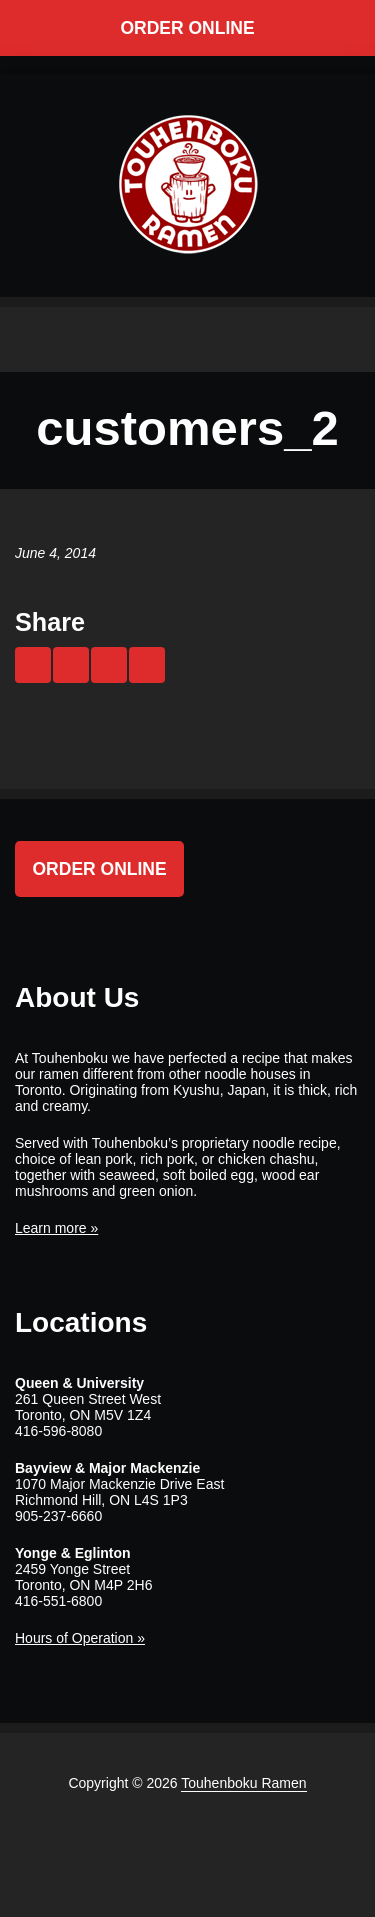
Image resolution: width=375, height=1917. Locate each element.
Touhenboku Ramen (243, 1783)
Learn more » (56, 1228)
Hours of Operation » (80, 1638)
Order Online (187, 28)
